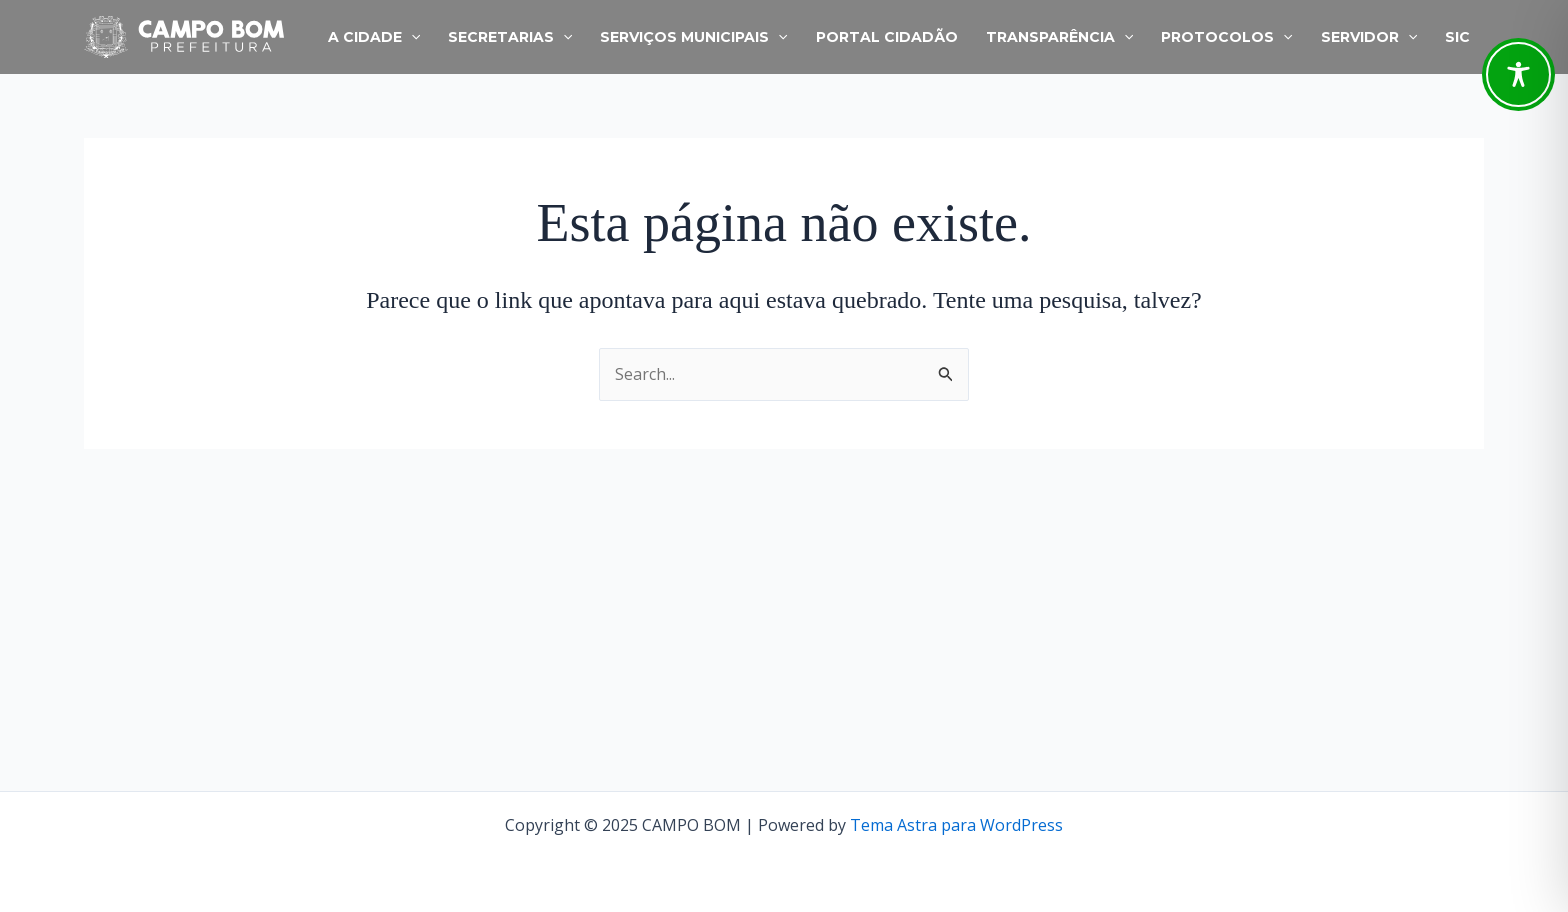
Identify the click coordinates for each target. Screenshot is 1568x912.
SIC (1457, 37)
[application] (411, 37)
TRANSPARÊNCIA (1059, 37)
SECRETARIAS (510, 37)
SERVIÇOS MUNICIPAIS (693, 37)
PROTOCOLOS (1226, 37)
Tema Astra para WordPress (956, 825)
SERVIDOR (1369, 37)
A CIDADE (374, 37)
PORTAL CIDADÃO (887, 37)
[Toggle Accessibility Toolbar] (1518, 74)
